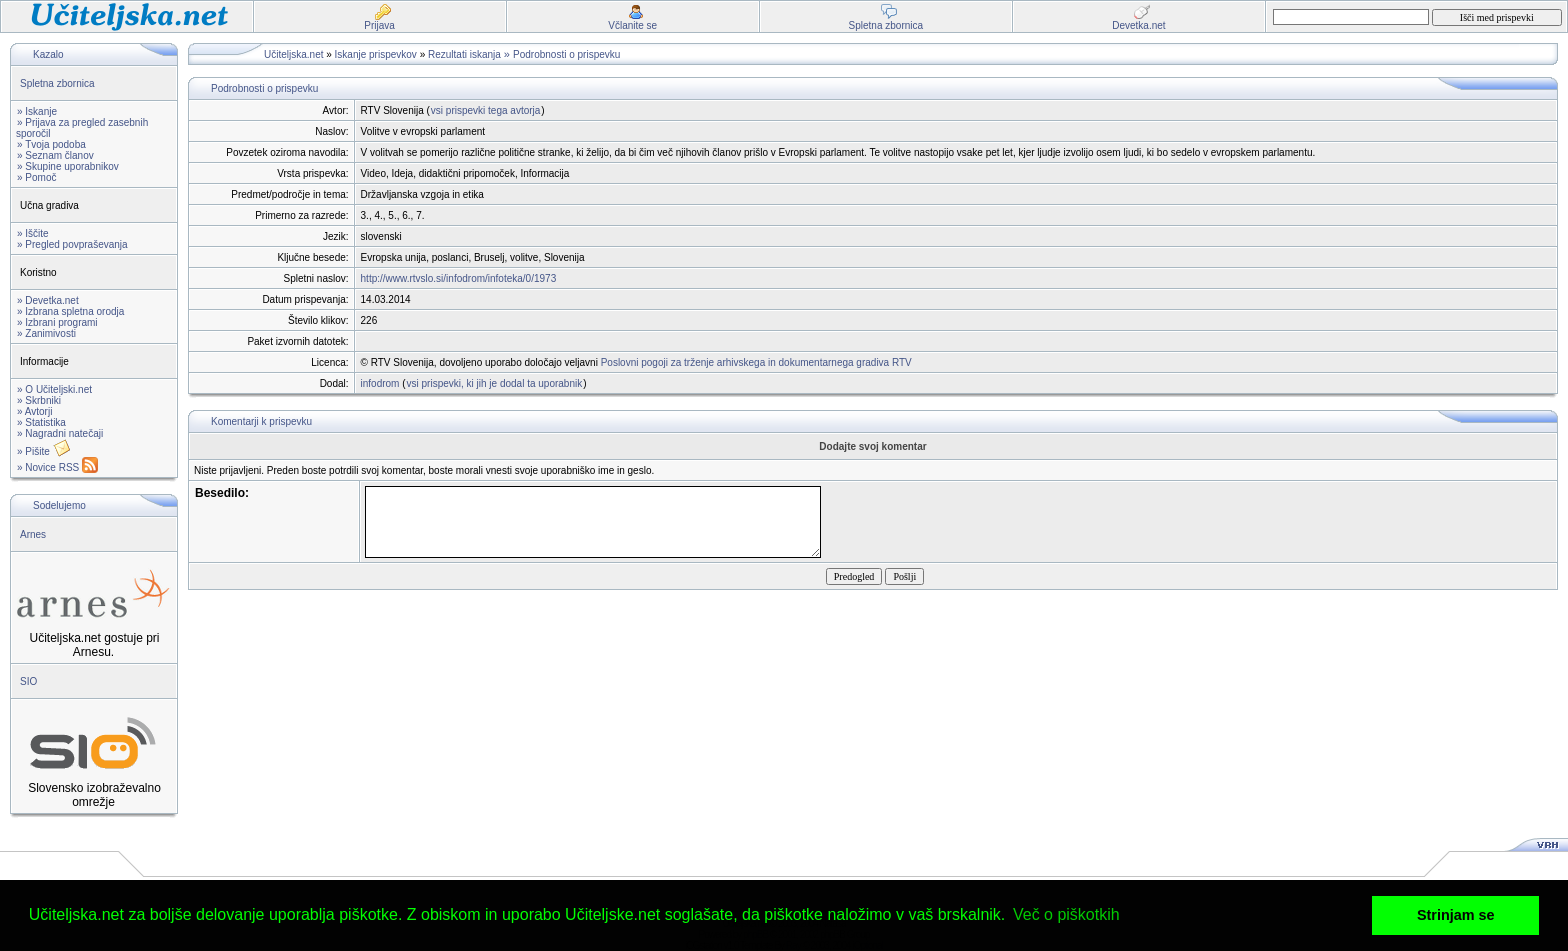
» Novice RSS (57, 467)
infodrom (380, 383)
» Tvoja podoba (51, 144)
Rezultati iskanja (464, 54)
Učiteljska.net (293, 54)
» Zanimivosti (46, 333)
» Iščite (33, 233)
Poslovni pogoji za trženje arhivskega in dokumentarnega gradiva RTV (756, 362)
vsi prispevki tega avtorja (486, 110)
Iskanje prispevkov (376, 54)
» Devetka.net (48, 300)
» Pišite (44, 451)
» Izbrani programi (57, 322)
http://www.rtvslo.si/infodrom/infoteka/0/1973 (459, 278)
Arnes (33, 534)
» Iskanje (37, 111)
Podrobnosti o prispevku (566, 54)
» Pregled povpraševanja (72, 244)
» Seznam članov (55, 155)
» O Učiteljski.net (54, 389)
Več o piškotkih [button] (1066, 914)
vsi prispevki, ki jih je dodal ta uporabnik (495, 383)
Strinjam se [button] (1456, 915)
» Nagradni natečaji (60, 433)
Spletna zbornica (57, 83)
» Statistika (41, 422)
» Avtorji (34, 411)
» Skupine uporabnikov (68, 166)
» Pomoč (36, 177)
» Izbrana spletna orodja (70, 311)
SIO (28, 681)
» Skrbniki (39, 400)
